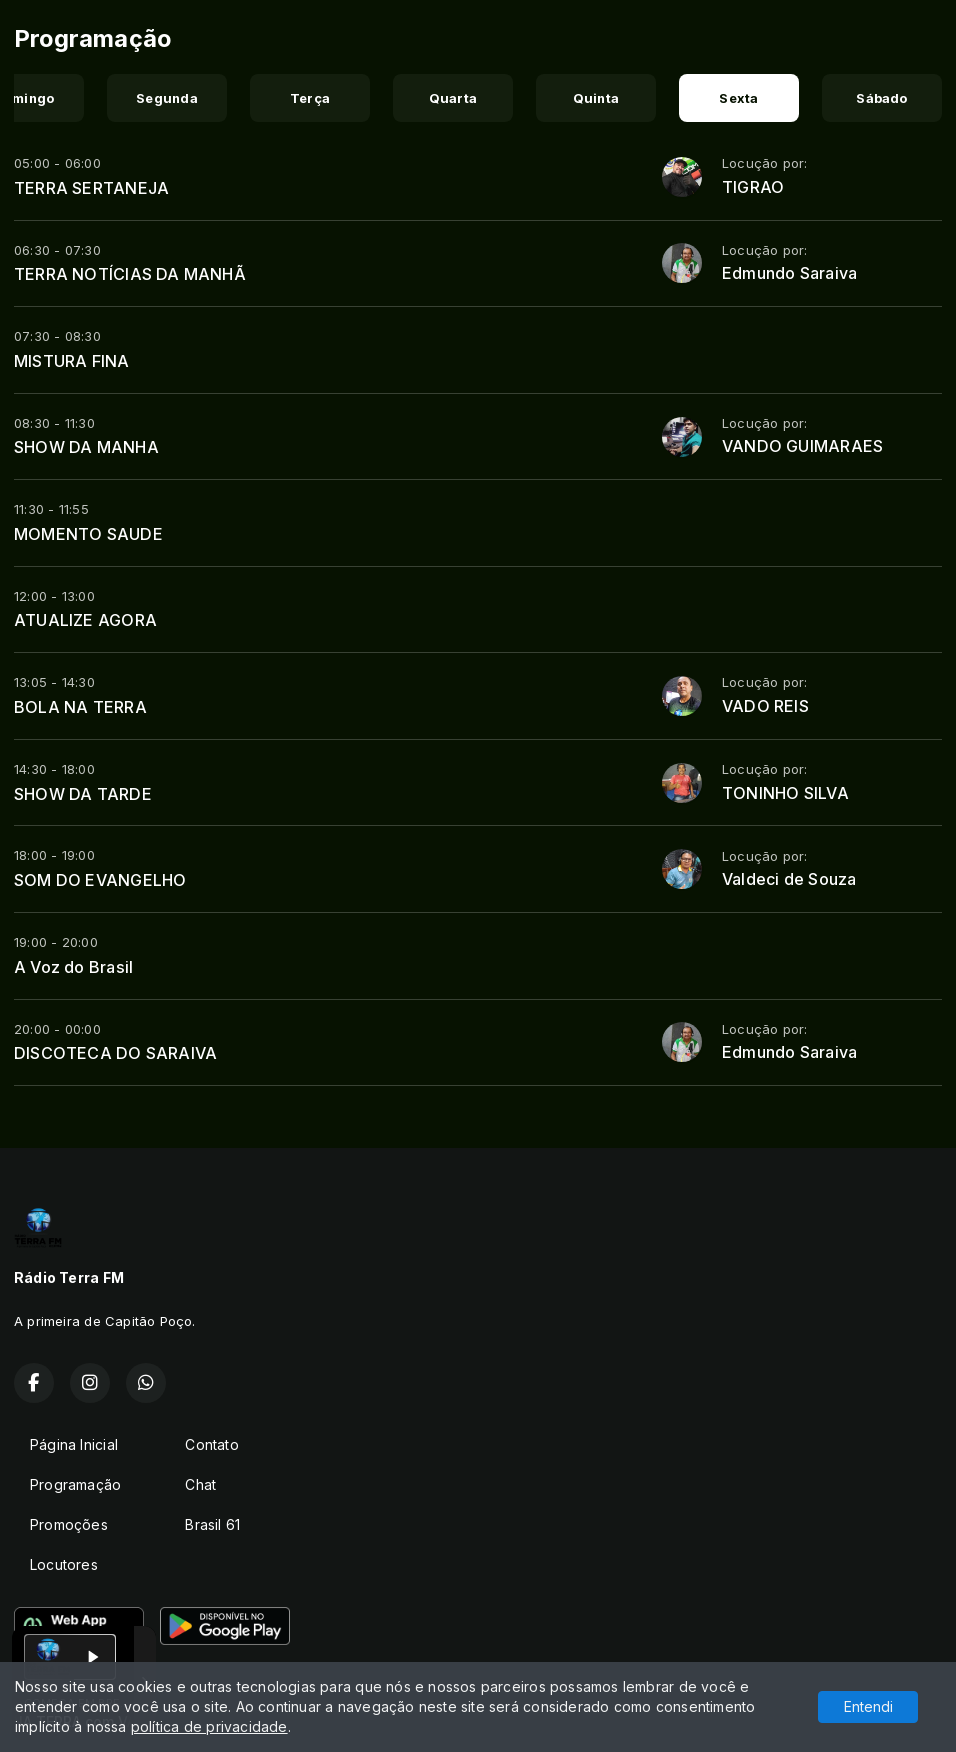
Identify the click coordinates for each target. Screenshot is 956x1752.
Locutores (64, 1564)
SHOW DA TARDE (83, 794)
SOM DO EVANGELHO (100, 880)
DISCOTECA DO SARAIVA (115, 1053)
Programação (75, 1484)
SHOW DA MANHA (86, 447)
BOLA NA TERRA (80, 707)
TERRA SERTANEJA (91, 188)
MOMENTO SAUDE (88, 534)
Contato (211, 1444)
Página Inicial (74, 1444)
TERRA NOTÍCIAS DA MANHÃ (130, 274)
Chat (200, 1484)
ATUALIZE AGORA (85, 620)
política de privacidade (209, 1726)
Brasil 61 (212, 1524)
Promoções (69, 1524)
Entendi (868, 1706)
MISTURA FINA (72, 361)
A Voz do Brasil (73, 967)
